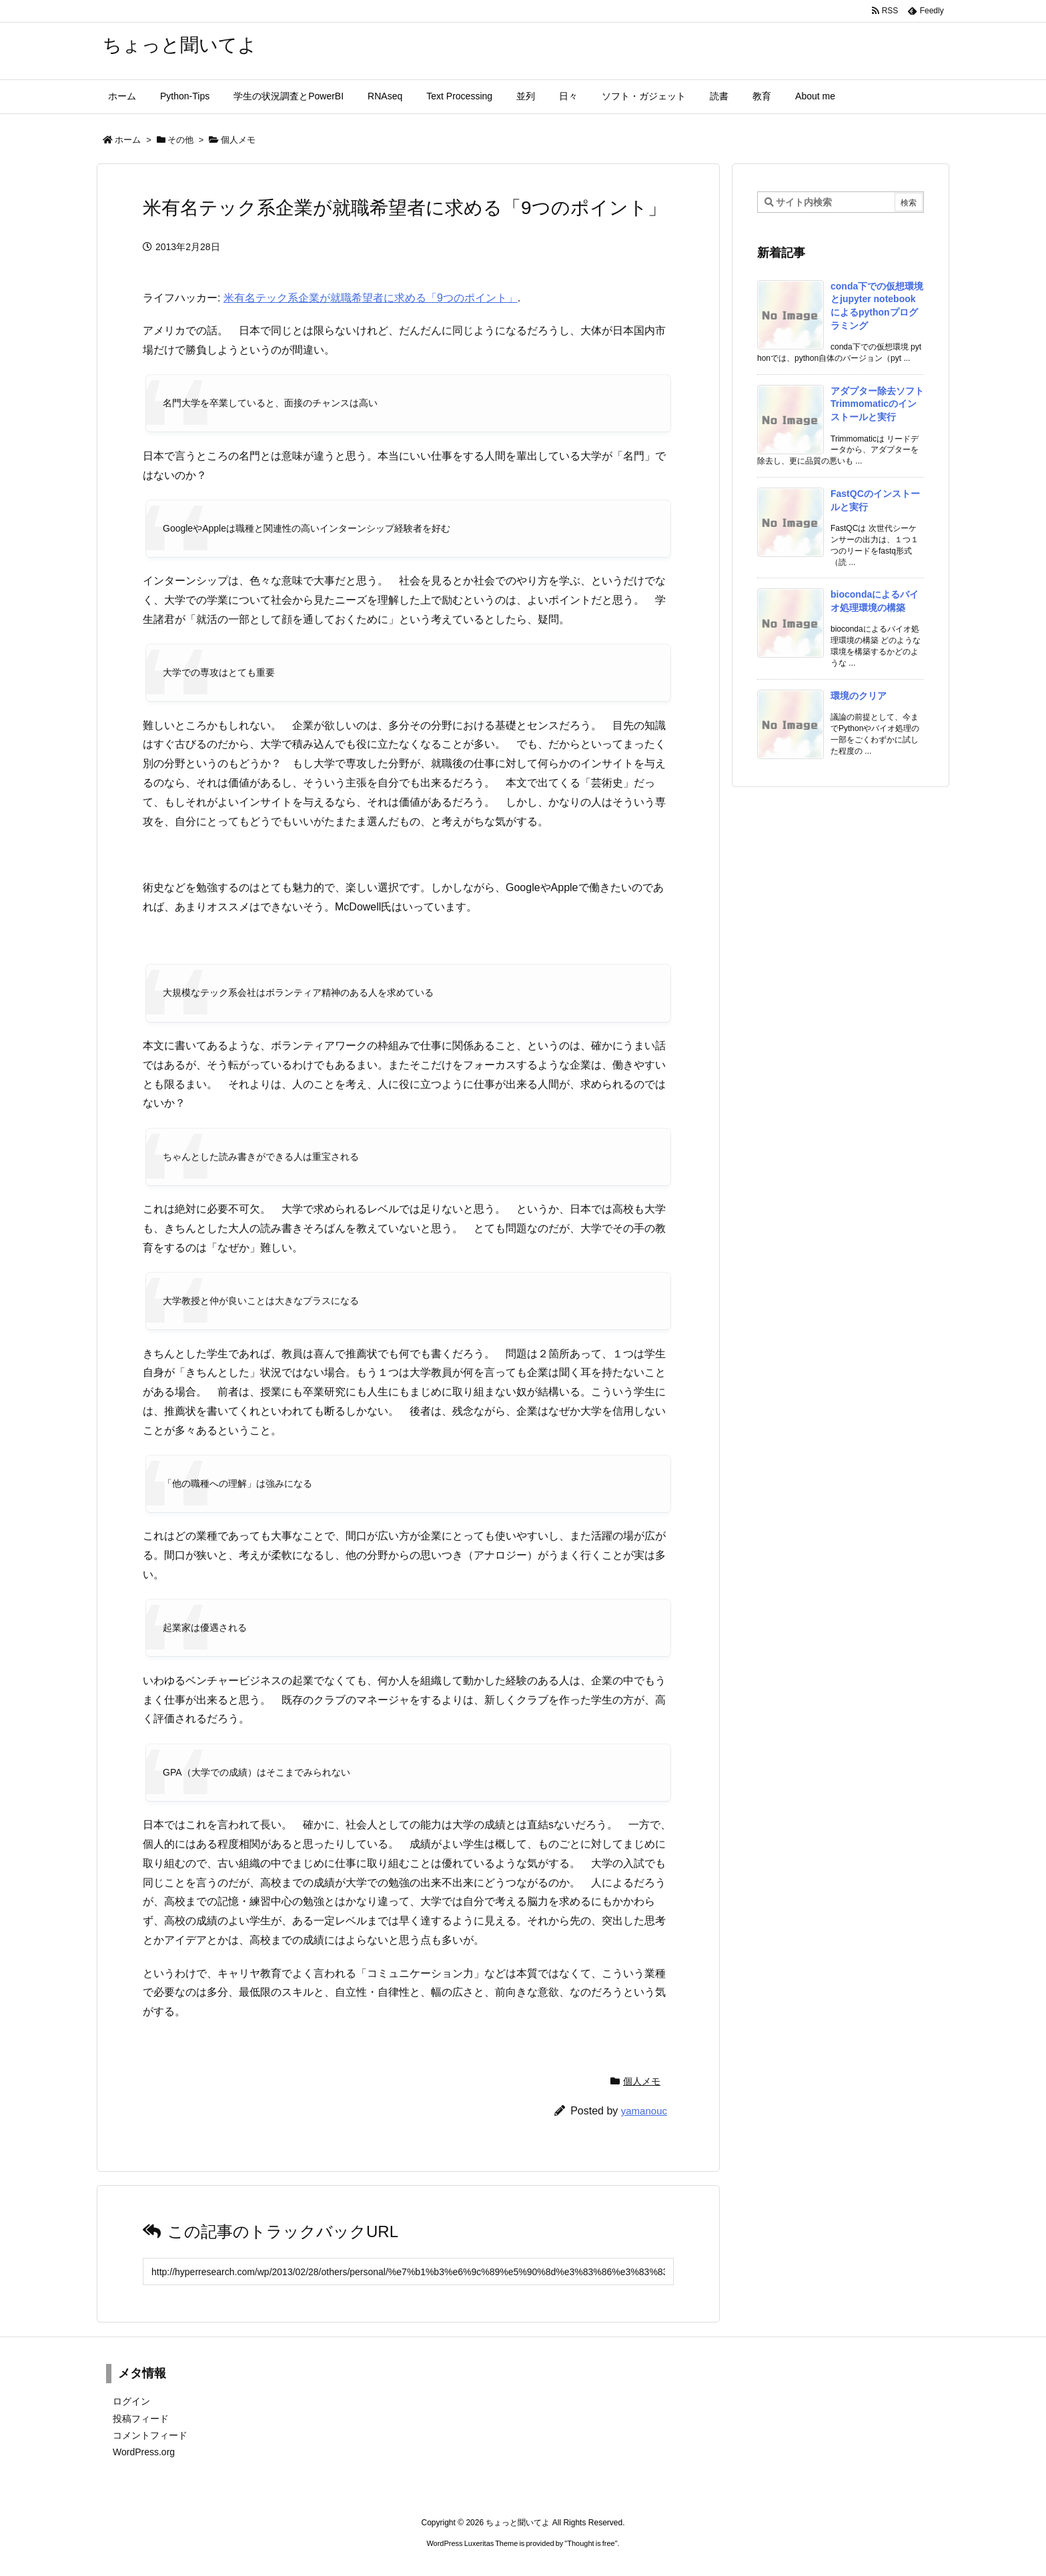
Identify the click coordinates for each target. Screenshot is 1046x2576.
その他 (180, 140)
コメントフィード (150, 2435)
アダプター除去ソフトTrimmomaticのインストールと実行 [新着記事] (877, 404)
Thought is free (590, 2543)
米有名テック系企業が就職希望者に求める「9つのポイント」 (370, 297)
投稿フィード (141, 2418)
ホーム (128, 140)
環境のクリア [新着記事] (859, 695)
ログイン (131, 2401)
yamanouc (644, 2110)
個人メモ (238, 140)
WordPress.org (144, 2452)
